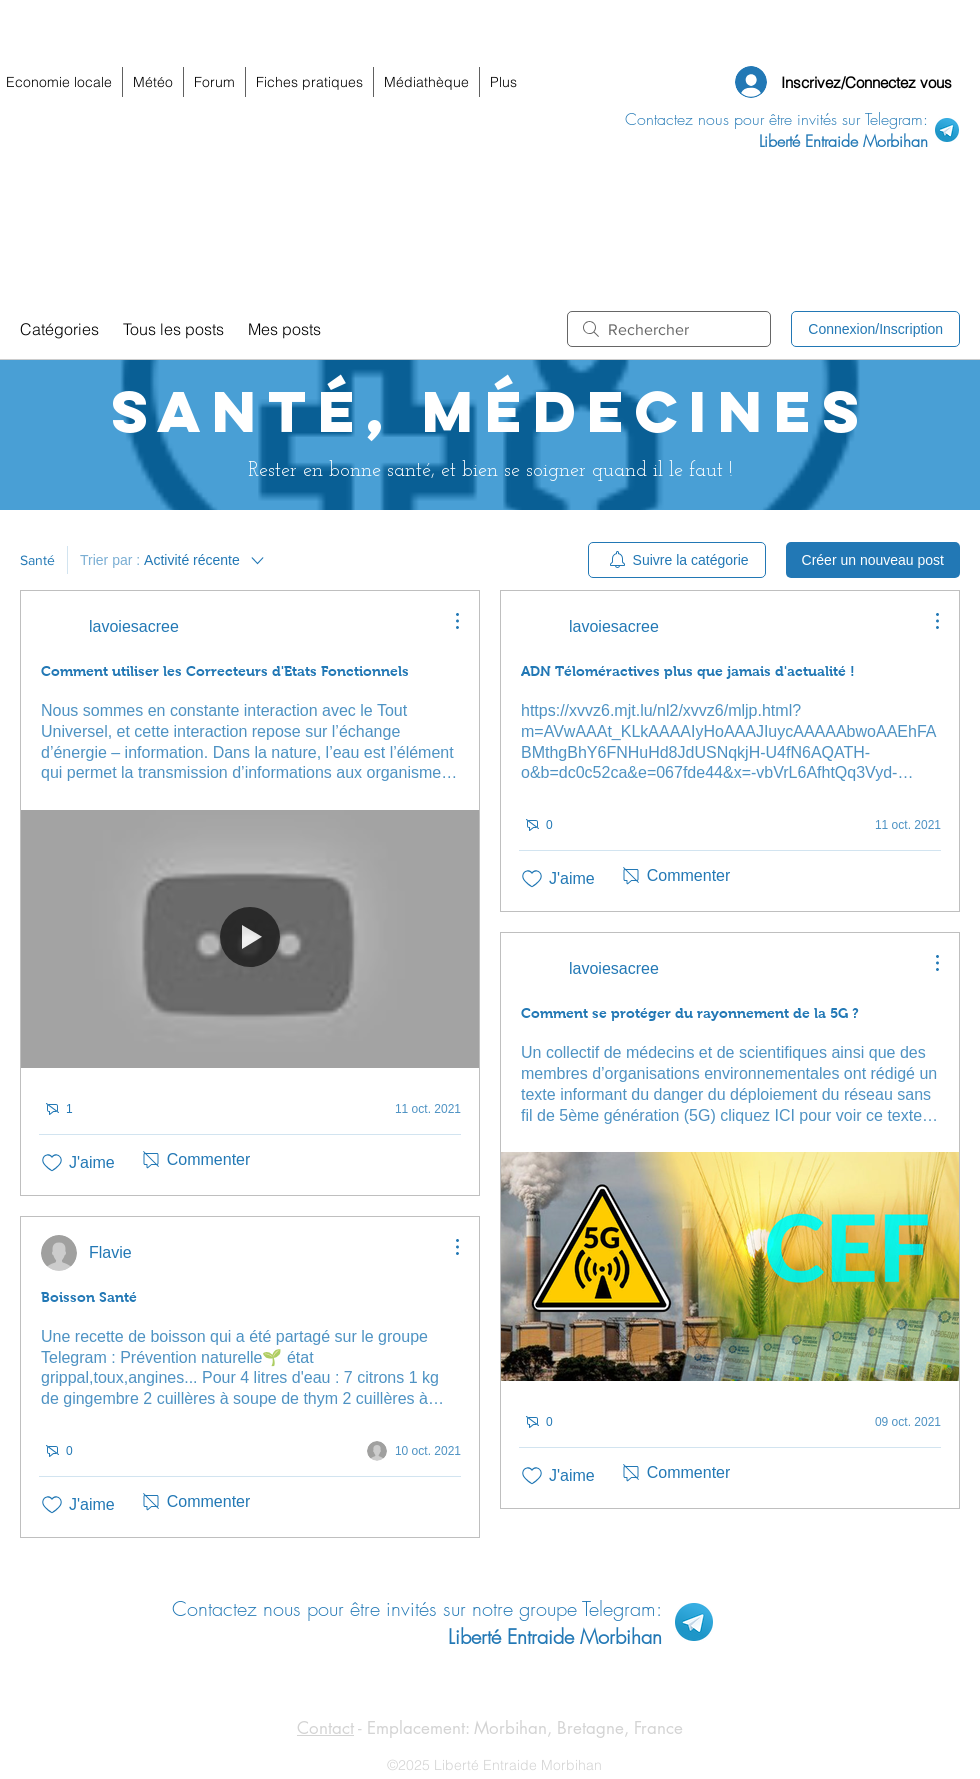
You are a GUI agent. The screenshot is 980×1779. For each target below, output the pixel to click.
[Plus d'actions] (447, 621)
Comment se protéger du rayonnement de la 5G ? (690, 1013)
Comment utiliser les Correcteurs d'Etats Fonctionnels (225, 671)
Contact (325, 1728)
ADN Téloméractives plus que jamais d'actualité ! (688, 671)
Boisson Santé (89, 1297)
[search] (669, 329)
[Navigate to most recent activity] (414, 1109)
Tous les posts (173, 329)
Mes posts (284, 329)
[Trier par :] (173, 560)
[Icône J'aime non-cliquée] (52, 1163)
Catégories (59, 329)
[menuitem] (677, 560)
